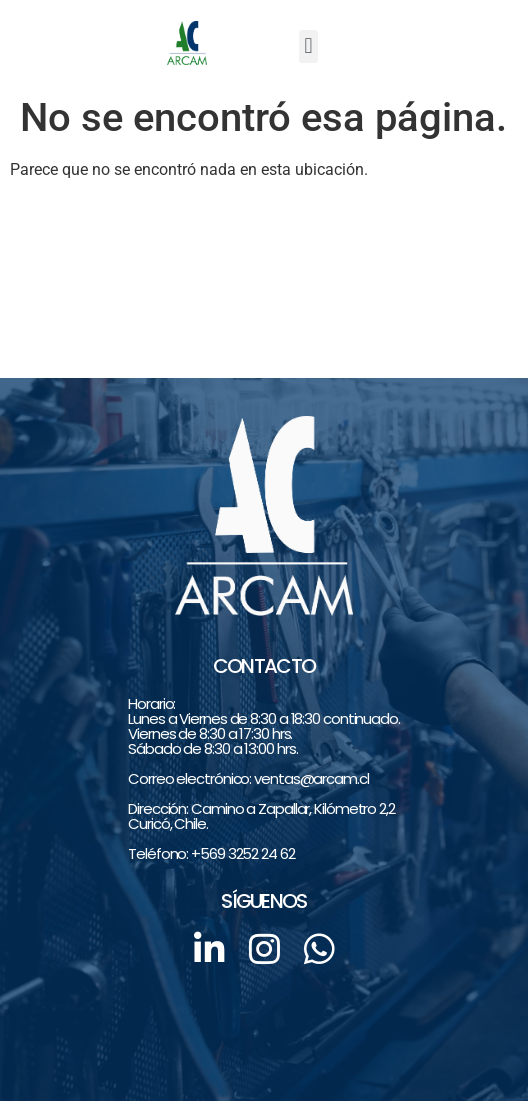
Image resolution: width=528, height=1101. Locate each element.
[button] (308, 46)
